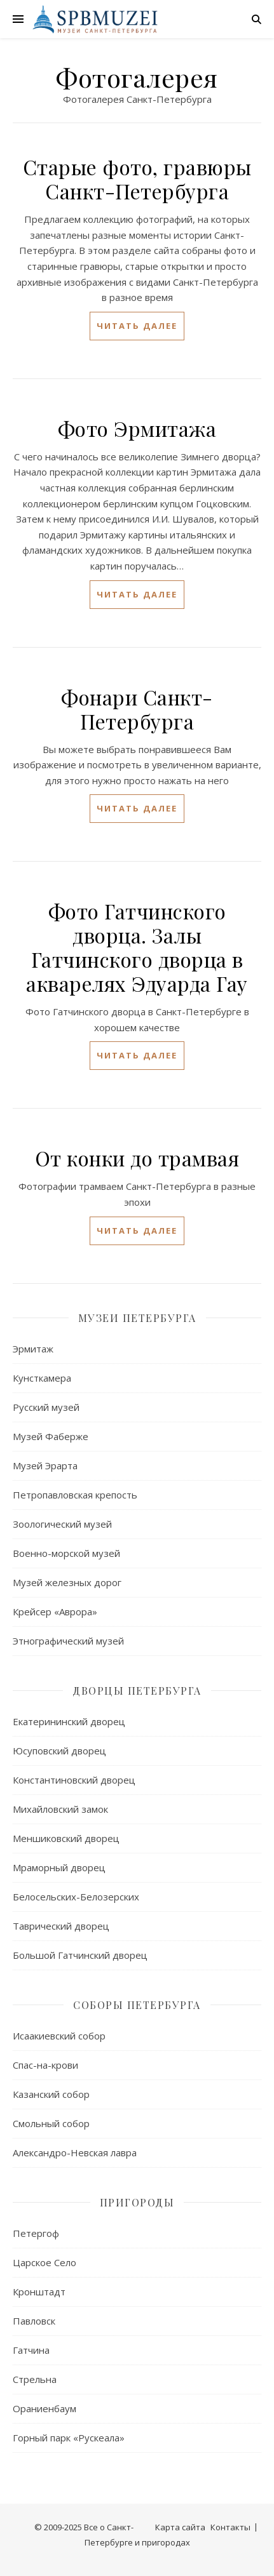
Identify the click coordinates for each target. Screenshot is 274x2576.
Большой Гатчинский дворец (80, 1955)
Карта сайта (180, 2527)
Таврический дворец (61, 1925)
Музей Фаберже (50, 1436)
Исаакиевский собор (59, 2035)
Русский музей (46, 1407)
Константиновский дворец (74, 1779)
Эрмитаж (33, 1348)
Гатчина (31, 2350)
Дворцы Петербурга (137, 1690)
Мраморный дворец (59, 1867)
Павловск (34, 2320)
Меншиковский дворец (66, 1838)
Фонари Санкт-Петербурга (137, 709)
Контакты (230, 2527)
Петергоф (36, 2233)
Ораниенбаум (44, 2408)
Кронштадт (39, 2291)
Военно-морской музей (66, 1553)
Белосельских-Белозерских (76, 1896)
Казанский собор (51, 2094)
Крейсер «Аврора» (55, 1611)
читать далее (137, 325)
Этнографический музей (68, 1640)
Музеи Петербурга (137, 1318)
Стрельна (35, 2379)
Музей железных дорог (67, 1582)
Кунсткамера (42, 1377)
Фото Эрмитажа (137, 428)
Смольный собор (51, 2123)
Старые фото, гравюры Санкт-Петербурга (137, 178)
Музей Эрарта (45, 1465)
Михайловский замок (60, 1809)
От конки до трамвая (137, 1157)
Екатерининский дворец (69, 1721)
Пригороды (137, 2202)
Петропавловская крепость (75, 1494)
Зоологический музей (62, 1524)
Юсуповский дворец (59, 1750)
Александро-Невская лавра (75, 2152)
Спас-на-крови (45, 2065)
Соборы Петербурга (137, 2005)
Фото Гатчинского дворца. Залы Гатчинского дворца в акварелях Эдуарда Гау (137, 947)
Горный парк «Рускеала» (69, 2437)
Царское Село (44, 2262)
